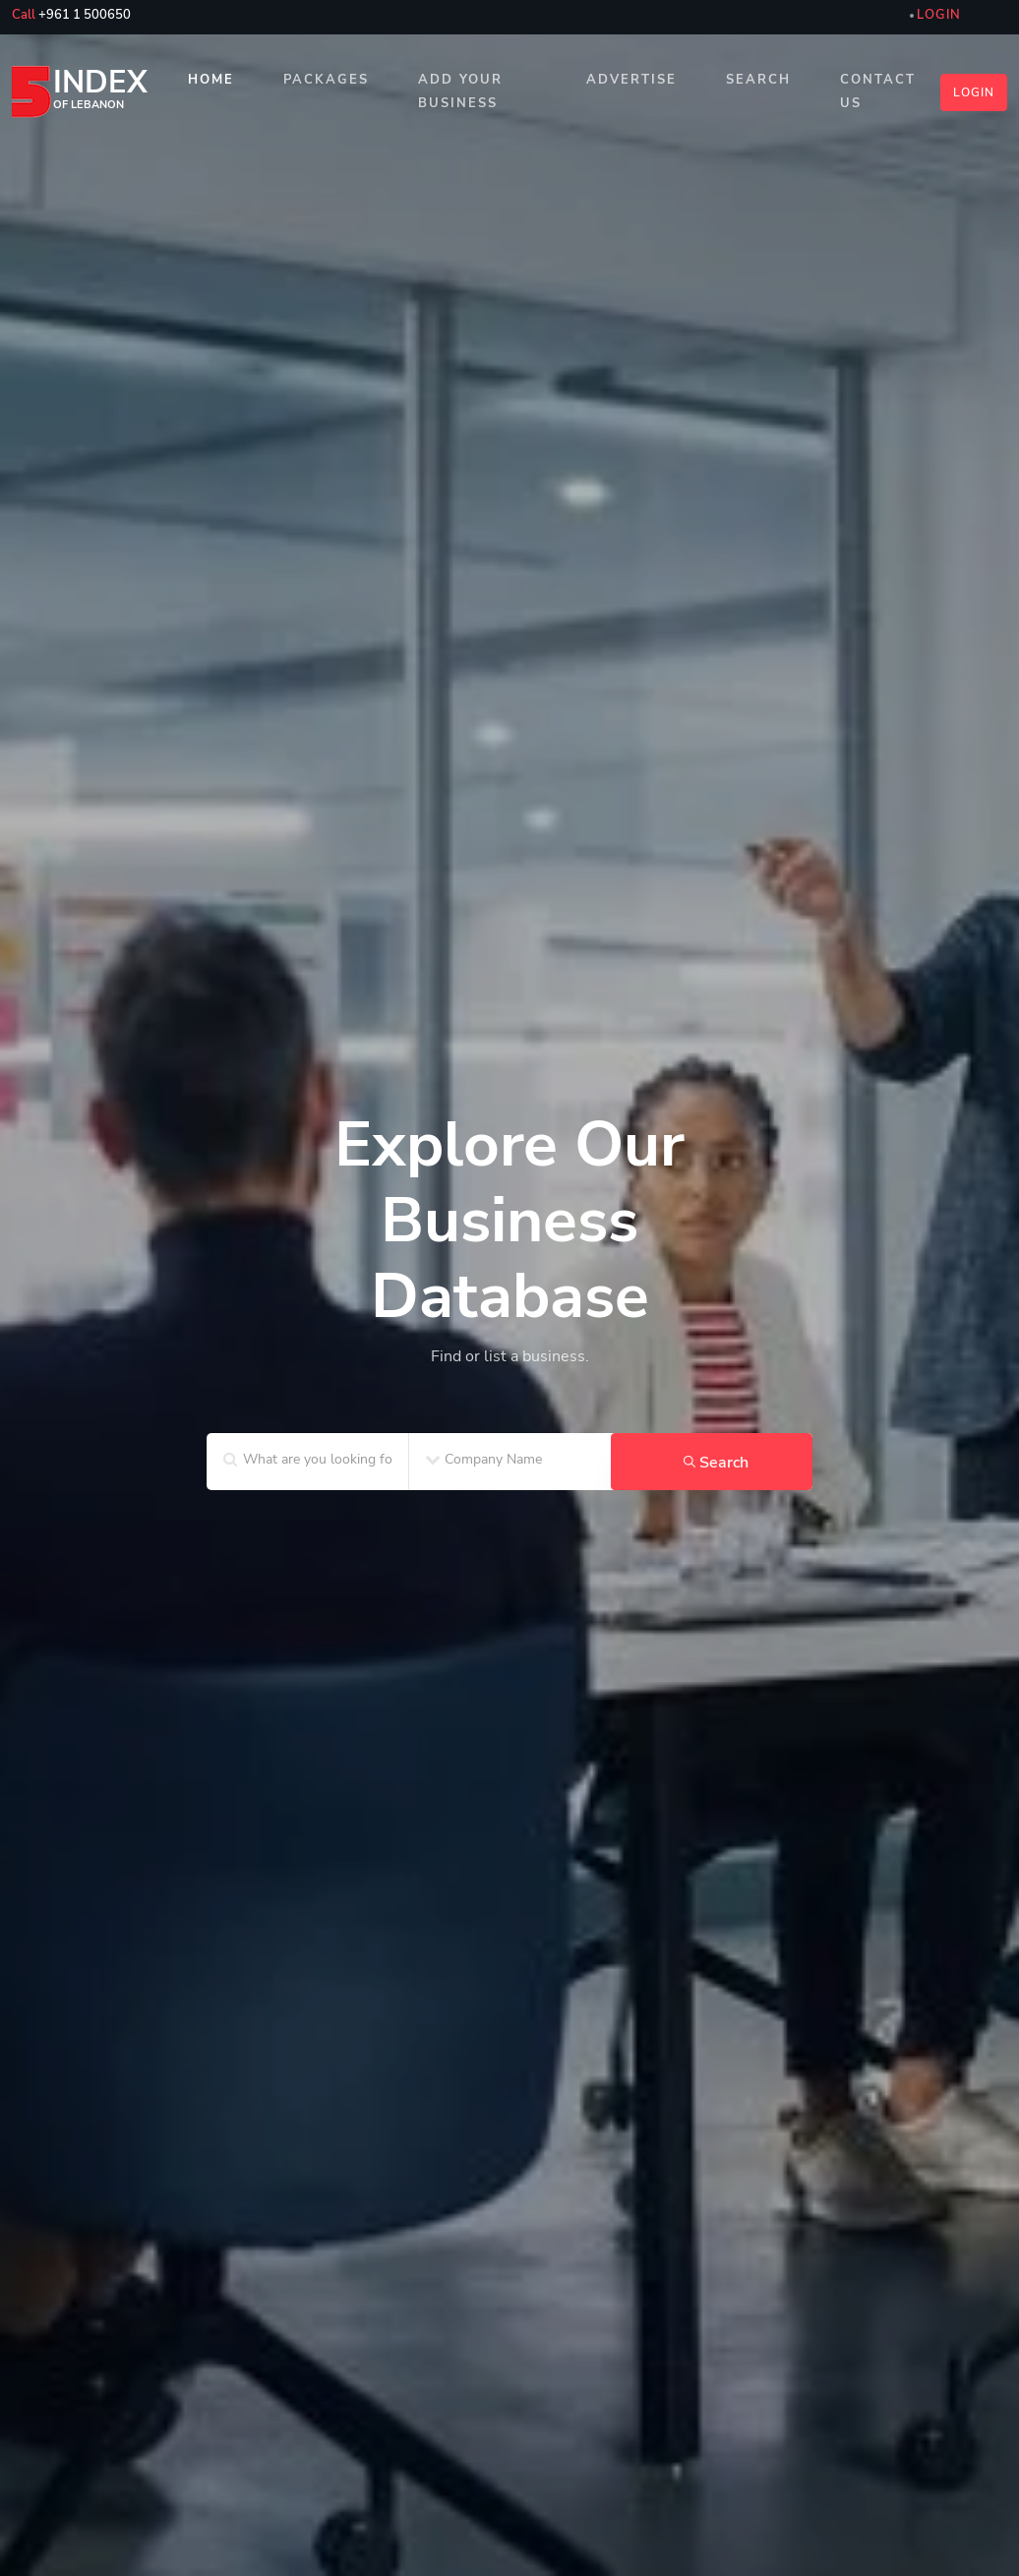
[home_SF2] (509, 1253)
